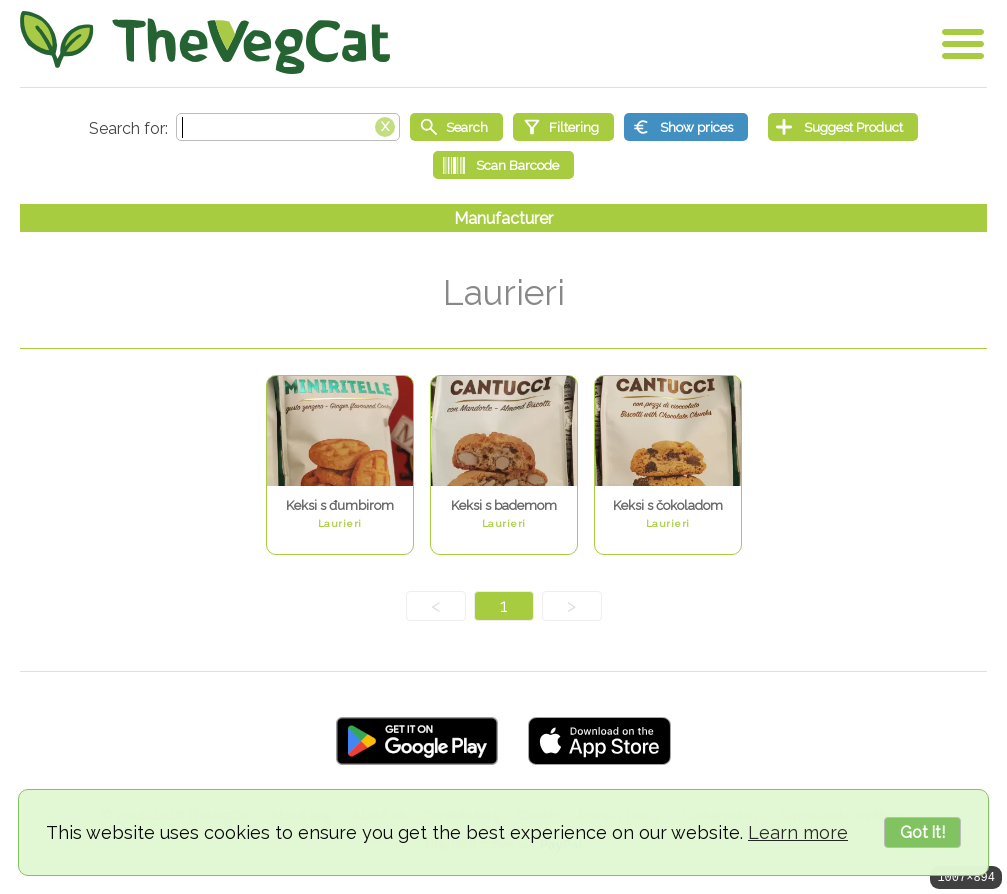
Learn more (798, 832)
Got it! (922, 832)
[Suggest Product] (843, 127)
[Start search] (456, 127)
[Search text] (288, 127)
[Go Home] (205, 42)
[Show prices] (686, 127)
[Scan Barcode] (503, 165)
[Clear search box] (385, 125)
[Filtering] (563, 127)
